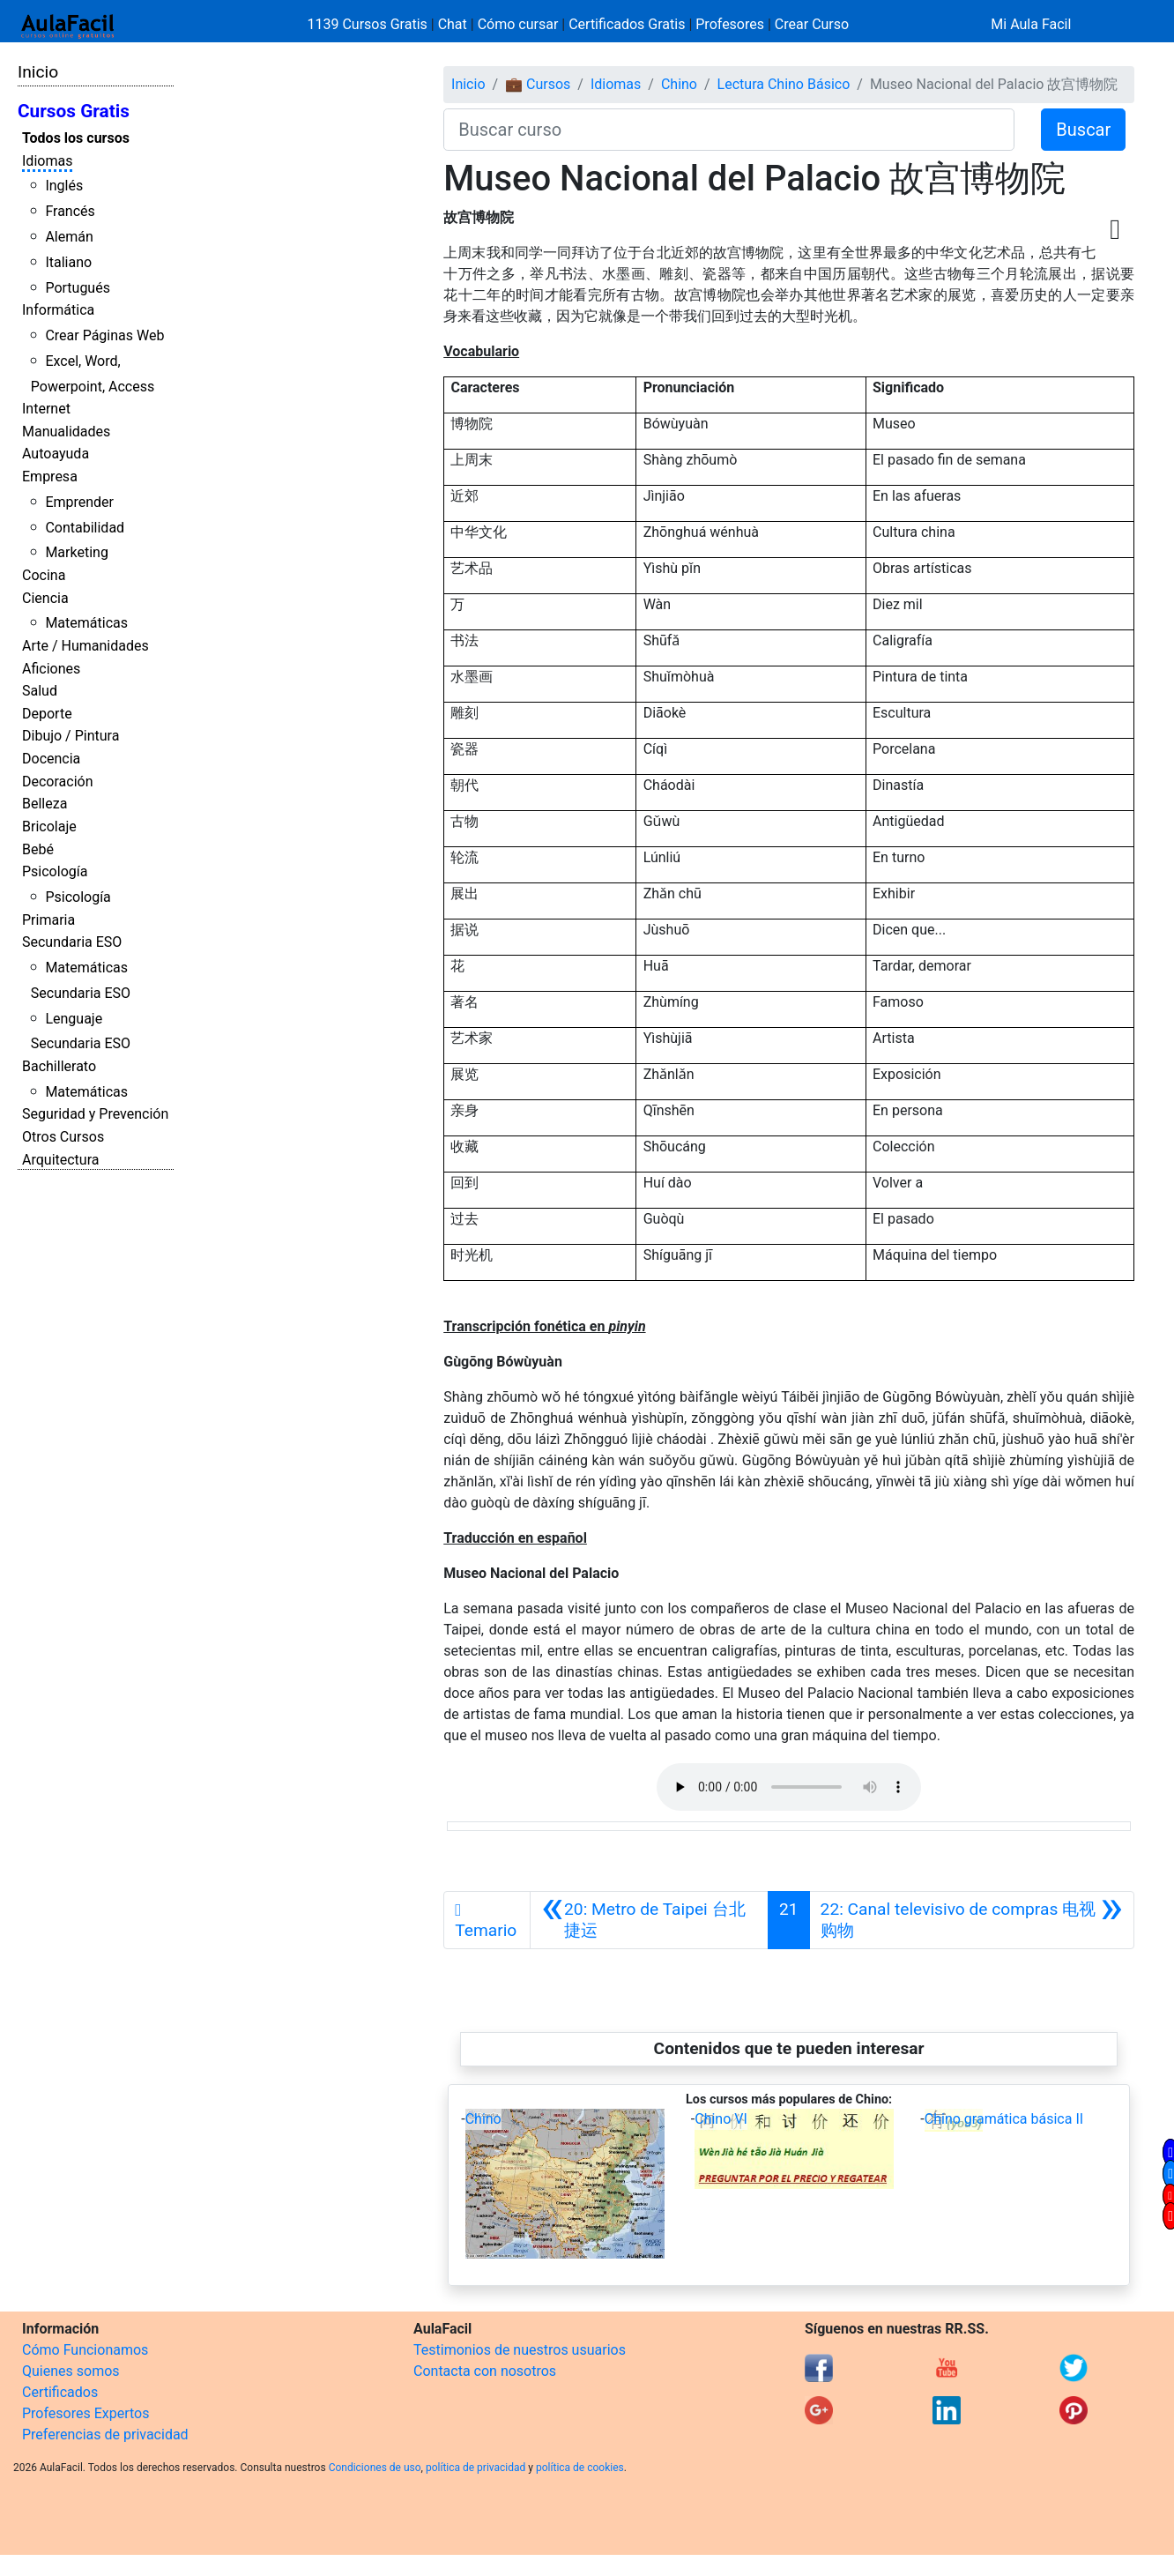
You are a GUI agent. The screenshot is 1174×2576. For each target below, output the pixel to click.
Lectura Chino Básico (784, 84)
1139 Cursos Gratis (369, 24)
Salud (39, 690)
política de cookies (580, 2467)
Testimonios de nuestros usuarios (519, 2349)
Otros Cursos (63, 1136)
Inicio (38, 72)
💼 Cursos (537, 84)
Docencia (51, 758)
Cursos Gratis (74, 111)
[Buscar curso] (728, 129)
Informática (58, 310)
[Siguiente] (971, 1920)
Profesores (729, 24)
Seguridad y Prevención (95, 1114)
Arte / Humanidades (85, 645)
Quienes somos (71, 2371)
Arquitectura (60, 1159)
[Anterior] (649, 1920)
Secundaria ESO (72, 942)
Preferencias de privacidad (105, 2434)
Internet (46, 408)
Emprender (79, 502)
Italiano (68, 262)
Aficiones (51, 668)
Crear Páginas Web (104, 335)
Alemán (69, 236)
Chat (452, 24)
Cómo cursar (518, 24)
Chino (679, 84)
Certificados (60, 2392)
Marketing (76, 552)
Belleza (44, 803)
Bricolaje (49, 826)
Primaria (48, 920)
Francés (69, 211)
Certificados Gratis (626, 24)
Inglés (64, 185)
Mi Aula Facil (1031, 24)
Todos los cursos (76, 138)
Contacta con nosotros (484, 2371)
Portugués (77, 287)
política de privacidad (475, 2467)
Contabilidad (84, 527)
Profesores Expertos (85, 2413)
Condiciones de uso (375, 2467)
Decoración (57, 781)
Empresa (50, 476)
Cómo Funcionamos (85, 2349)
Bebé (38, 849)
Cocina (43, 575)
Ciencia (45, 598)
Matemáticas (86, 622)
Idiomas (47, 161)
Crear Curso (812, 24)
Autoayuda (55, 453)
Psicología (54, 871)
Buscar (1083, 129)
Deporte (47, 713)
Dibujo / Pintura (70, 735)
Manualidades (66, 431)
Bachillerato (59, 1066)
